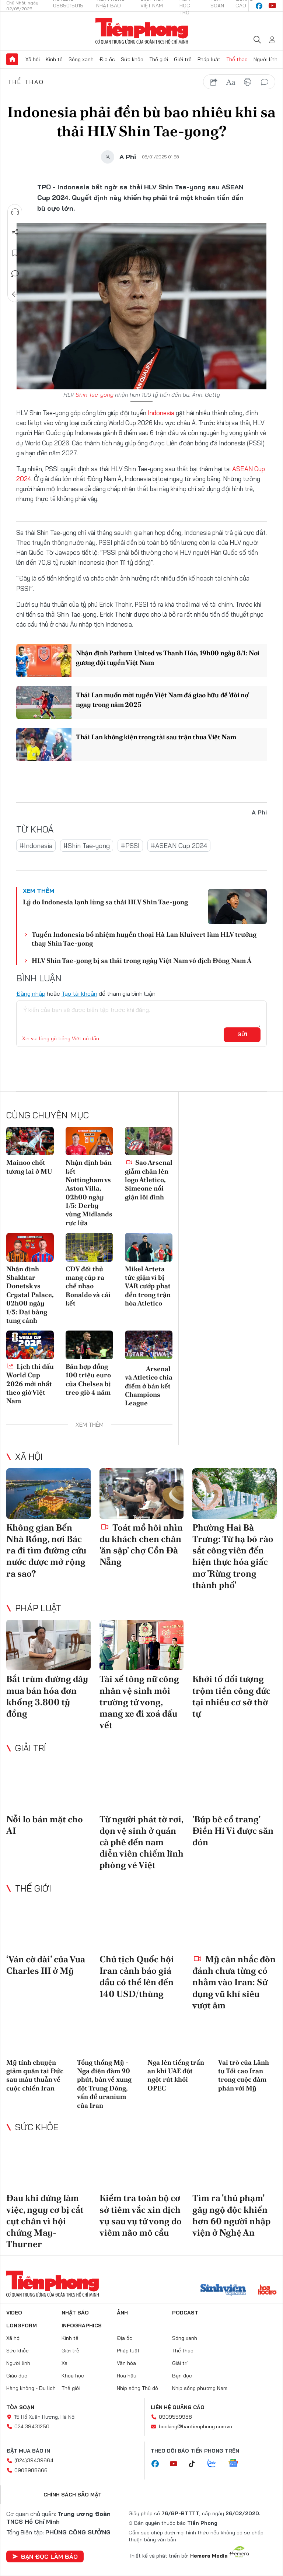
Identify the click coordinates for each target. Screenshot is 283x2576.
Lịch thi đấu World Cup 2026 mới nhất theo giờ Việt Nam (30, 1383)
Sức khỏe (132, 59)
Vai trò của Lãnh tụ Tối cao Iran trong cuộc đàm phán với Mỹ (243, 2075)
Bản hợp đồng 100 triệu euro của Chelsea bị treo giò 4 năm (88, 1379)
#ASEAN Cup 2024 (179, 845)
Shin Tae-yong (94, 394)
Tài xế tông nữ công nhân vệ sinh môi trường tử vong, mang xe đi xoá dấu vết (139, 1702)
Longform (21, 2325)
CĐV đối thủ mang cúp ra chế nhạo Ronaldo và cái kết (88, 1286)
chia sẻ (214, 82)
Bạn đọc (182, 2375)
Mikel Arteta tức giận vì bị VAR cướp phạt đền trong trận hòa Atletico (148, 1286)
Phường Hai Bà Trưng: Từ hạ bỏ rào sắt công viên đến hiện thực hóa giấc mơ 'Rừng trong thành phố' (232, 1556)
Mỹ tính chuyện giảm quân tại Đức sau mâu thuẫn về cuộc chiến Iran (34, 2075)
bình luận (264, 82)
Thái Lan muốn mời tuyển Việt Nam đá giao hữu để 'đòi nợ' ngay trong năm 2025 (162, 699)
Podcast (185, 2312)
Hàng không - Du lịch (31, 2388)
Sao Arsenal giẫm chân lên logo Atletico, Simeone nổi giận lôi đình (148, 1179)
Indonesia (161, 413)
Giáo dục (16, 2375)
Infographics (82, 2325)
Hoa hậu (126, 2375)
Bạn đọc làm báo (45, 2556)
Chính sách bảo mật (72, 2494)
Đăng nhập (30, 993)
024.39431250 (31, 2426)
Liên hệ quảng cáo (178, 2407)
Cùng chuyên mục (47, 1115)
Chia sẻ (15, 232)
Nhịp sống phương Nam (199, 2388)
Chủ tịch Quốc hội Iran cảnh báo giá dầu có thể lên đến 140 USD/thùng (136, 1976)
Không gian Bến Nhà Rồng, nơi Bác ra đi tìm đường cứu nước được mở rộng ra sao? (46, 1550)
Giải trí (30, 1747)
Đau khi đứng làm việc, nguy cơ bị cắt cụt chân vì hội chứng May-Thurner (45, 2221)
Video (14, 2312)
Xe (64, 2363)
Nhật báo (75, 2312)
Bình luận (15, 273)
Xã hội (32, 59)
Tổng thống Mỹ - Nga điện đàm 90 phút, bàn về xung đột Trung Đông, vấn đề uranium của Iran (104, 2084)
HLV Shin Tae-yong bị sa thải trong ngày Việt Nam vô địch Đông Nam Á (141, 960)
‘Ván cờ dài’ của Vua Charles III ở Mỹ (45, 1964)
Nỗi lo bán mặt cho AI (44, 1824)
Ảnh (122, 2312)
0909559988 (175, 2417)
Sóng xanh (81, 59)
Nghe (15, 211)
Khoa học (73, 2375)
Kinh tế (54, 59)
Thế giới (158, 59)
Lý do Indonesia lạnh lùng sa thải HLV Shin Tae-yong (105, 902)
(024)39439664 (33, 2460)
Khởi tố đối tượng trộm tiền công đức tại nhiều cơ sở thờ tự (231, 1696)
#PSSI (130, 845)
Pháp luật (209, 59)
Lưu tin (15, 253)
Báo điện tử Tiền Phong (141, 31)
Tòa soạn (20, 2407)
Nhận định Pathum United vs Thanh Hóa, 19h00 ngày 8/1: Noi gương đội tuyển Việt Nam (167, 657)
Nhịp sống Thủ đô (137, 2388)
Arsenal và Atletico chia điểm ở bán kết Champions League (148, 1385)
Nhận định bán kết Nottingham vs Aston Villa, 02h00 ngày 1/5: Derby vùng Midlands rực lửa (89, 1192)
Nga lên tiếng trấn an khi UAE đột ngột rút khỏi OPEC (175, 2075)
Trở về (15, 294)
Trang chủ (12, 59)
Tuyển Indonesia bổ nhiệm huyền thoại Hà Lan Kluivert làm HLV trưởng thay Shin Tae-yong (144, 938)
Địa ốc (107, 59)
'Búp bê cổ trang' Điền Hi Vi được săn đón (232, 1830)
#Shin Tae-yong (86, 845)
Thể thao (237, 59)
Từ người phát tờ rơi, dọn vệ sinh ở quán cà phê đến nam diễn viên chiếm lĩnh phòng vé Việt (141, 1842)
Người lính (265, 59)
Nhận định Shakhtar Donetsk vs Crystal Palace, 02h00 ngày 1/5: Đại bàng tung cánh (29, 1295)
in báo (247, 82)
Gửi (242, 1034)
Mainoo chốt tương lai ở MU (29, 1166)
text (230, 82)
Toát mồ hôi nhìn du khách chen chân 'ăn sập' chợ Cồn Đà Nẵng (141, 1545)
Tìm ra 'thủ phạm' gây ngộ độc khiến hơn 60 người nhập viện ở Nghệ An (231, 2215)
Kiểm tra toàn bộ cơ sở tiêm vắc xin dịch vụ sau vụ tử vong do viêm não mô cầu (140, 2215)
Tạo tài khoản (79, 993)
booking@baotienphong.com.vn (195, 2426)
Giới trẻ (183, 59)
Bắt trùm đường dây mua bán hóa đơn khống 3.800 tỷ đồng (47, 1696)
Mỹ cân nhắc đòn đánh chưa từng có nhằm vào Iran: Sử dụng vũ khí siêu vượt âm (234, 1982)
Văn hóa (126, 2363)
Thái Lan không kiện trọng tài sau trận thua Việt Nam (156, 737)
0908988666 (31, 2470)
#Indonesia (36, 845)
